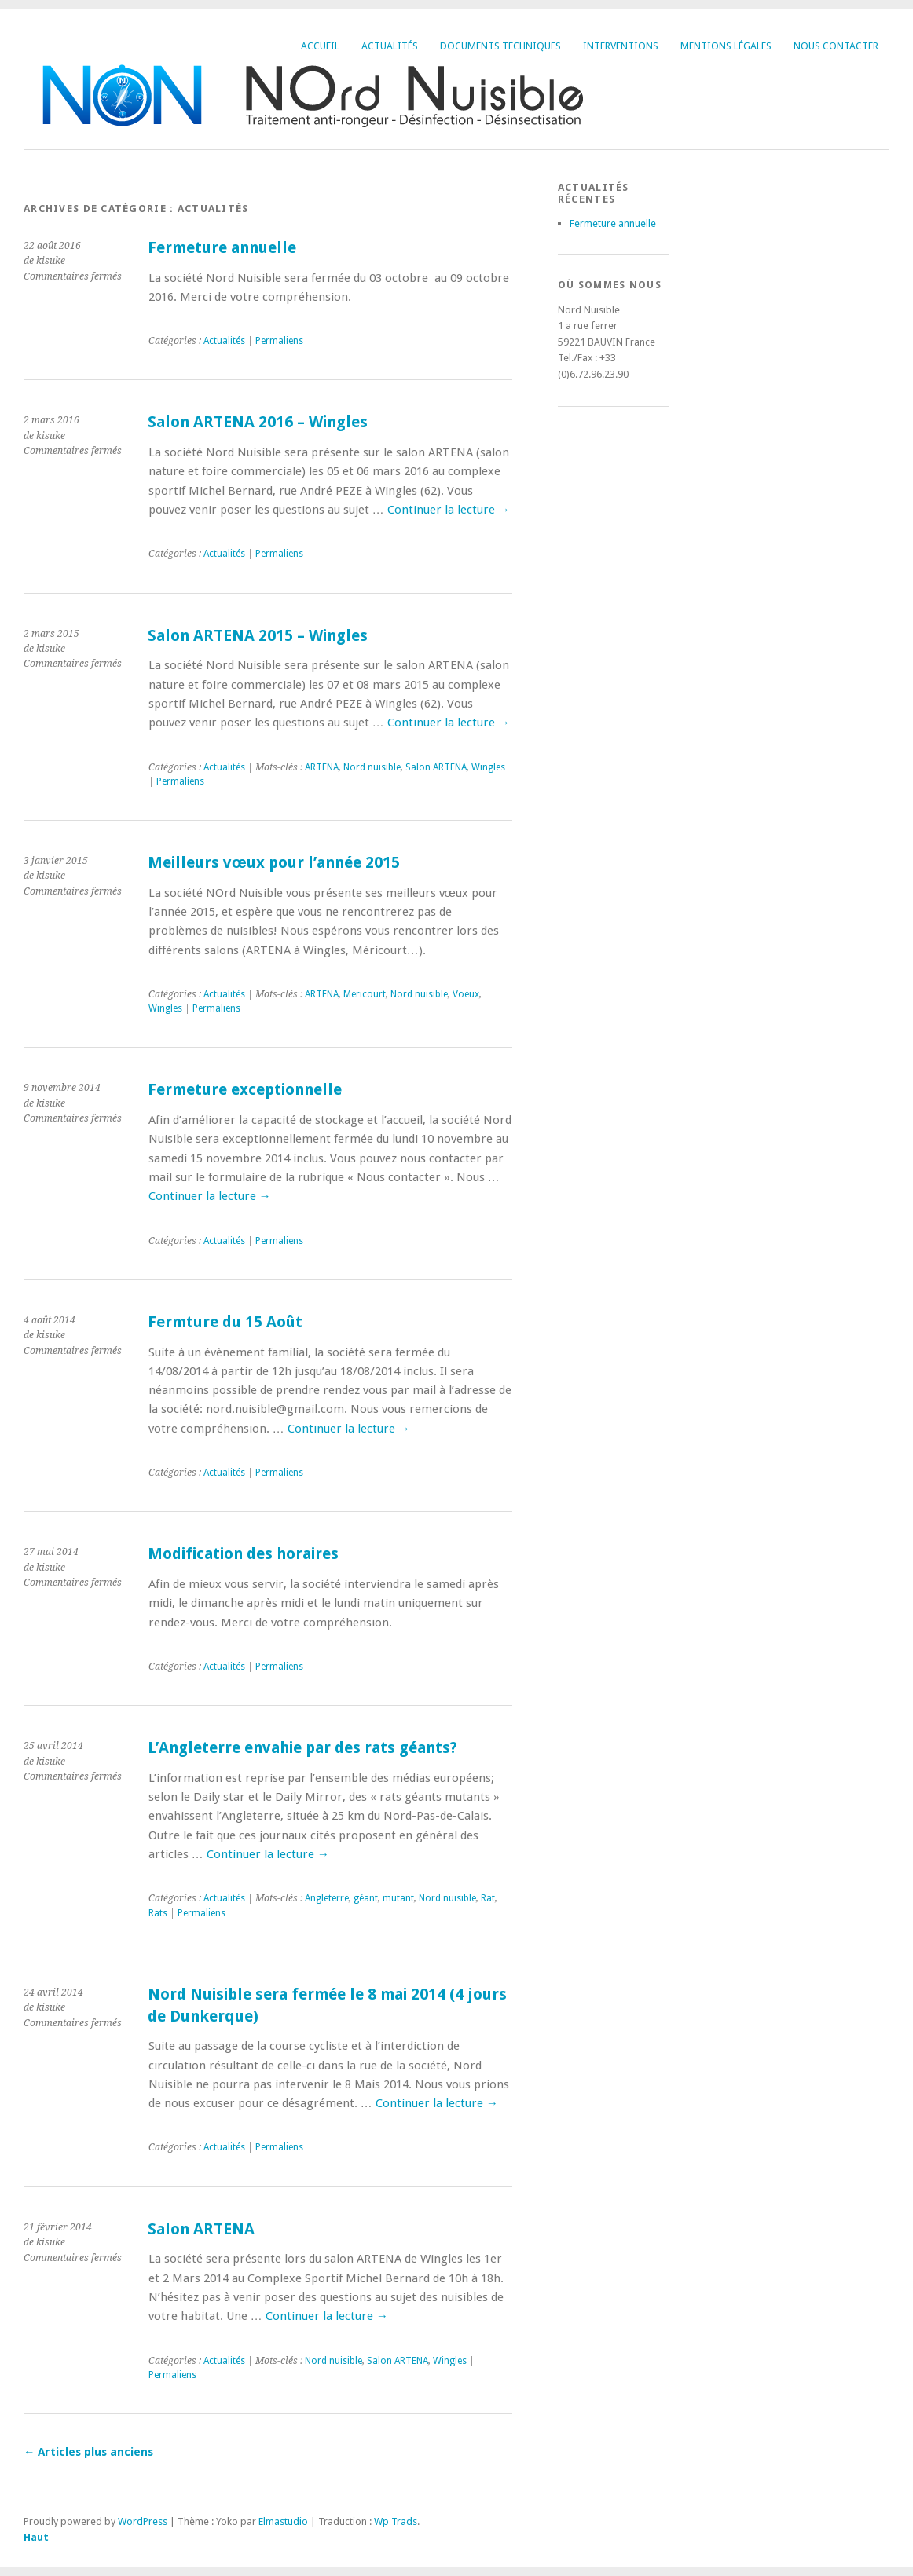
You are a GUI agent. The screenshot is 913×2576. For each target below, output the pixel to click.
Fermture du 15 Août (225, 1322)
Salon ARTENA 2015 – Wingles (258, 636)
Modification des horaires (243, 1554)
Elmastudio (283, 2521)
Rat (488, 1898)
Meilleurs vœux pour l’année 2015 (274, 863)
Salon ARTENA (436, 767)
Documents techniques (500, 46)
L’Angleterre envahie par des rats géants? (302, 1748)
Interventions (620, 46)
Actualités (389, 46)
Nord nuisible (372, 767)
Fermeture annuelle (222, 248)
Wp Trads (395, 2521)
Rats (157, 1913)
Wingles (488, 767)
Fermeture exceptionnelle (245, 1090)
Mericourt (364, 994)
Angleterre (327, 1898)
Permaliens (279, 340)
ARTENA (322, 767)
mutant (398, 1898)
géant (366, 1898)
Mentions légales (726, 46)
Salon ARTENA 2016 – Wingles (258, 422)
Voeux (466, 994)
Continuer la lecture (448, 510)
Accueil (320, 46)
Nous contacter (836, 46)
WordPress (142, 2521)
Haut (36, 2537)
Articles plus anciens (88, 2452)
